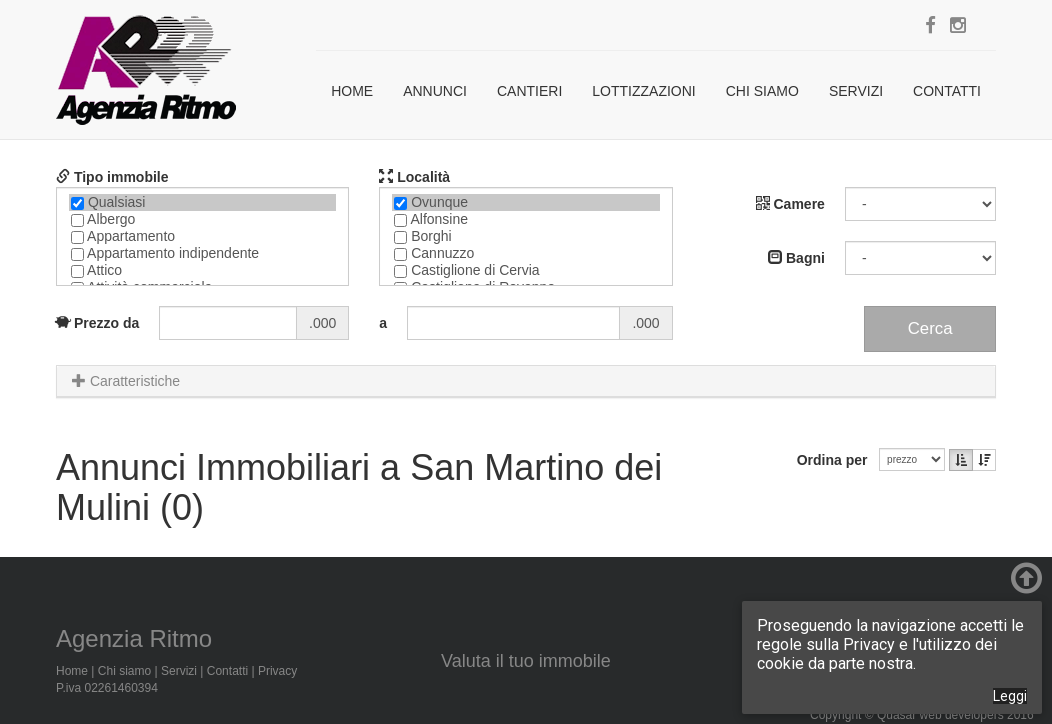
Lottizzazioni (643, 91)
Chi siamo (762, 91)
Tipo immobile (112, 177)
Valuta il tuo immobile (526, 661)
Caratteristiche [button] (126, 381)
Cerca (930, 328)
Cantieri (529, 91)
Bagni (796, 258)
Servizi (856, 91)
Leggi (1010, 696)
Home (352, 91)
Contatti (947, 91)
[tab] (526, 381)
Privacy (277, 671)
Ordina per (836, 460)
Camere (790, 204)
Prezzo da (97, 323)
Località (414, 177)
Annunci (435, 91)
